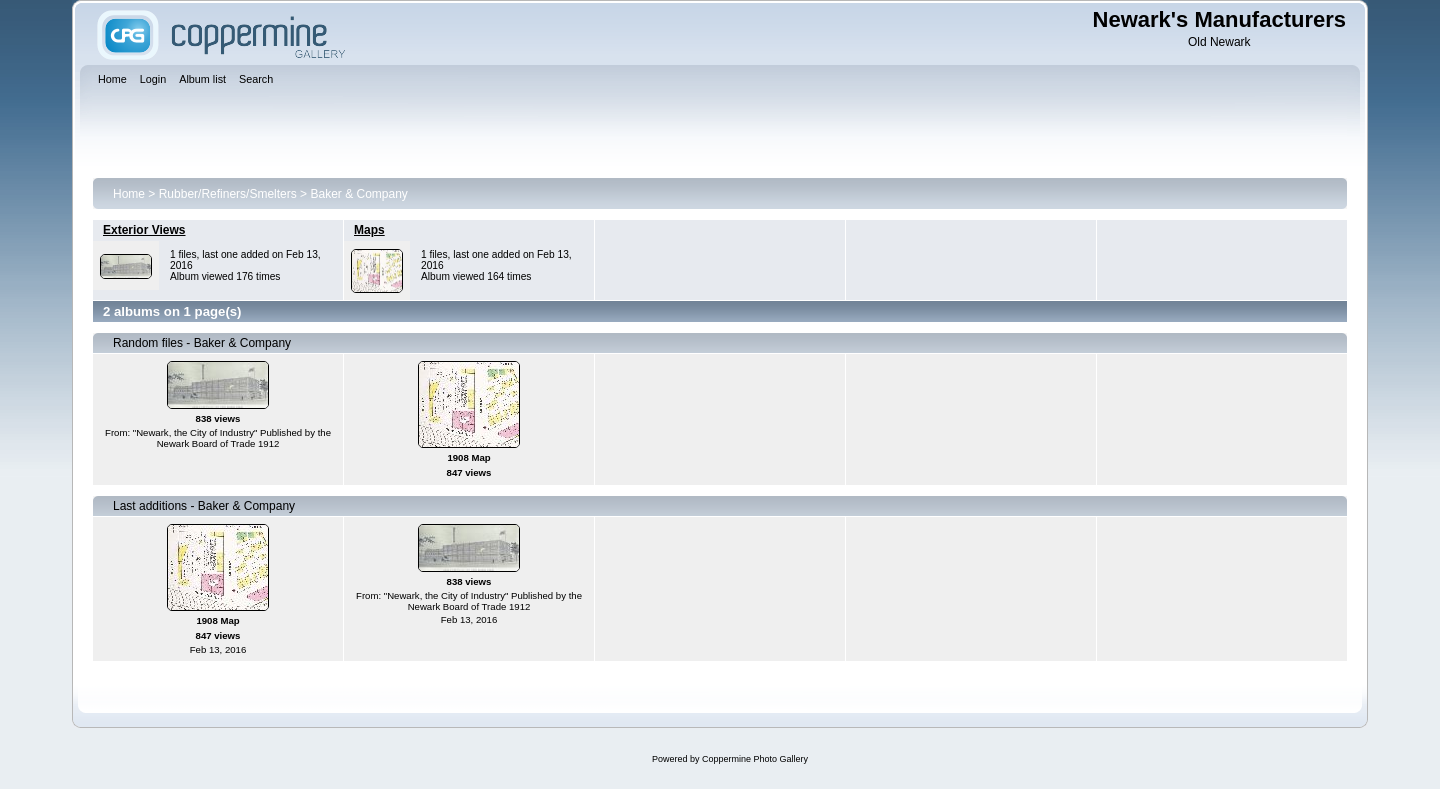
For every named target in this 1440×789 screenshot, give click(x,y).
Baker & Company (358, 194)
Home (129, 194)
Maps (369, 230)
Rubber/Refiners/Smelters (228, 194)
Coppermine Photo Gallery (755, 759)
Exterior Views (144, 230)
